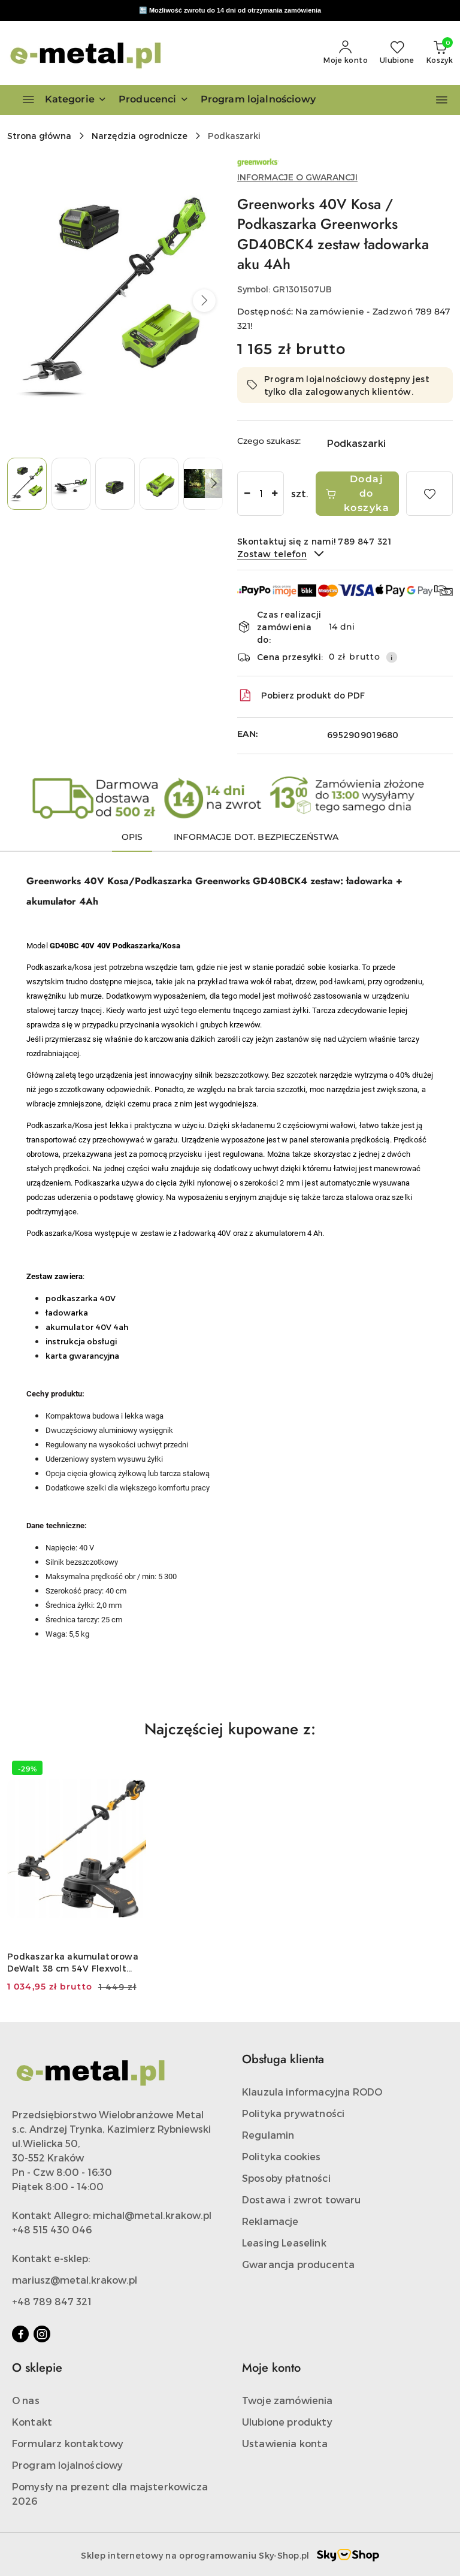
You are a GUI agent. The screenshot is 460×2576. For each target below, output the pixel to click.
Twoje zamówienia (287, 2400)
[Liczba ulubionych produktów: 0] (397, 52)
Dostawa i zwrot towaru (301, 2199)
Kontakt (32, 2421)
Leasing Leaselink (284, 2242)
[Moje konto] (345, 52)
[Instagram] (42, 2334)
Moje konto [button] (271, 2368)
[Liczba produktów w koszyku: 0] (439, 52)
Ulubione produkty (287, 2421)
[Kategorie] (59, 100)
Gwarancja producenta (298, 2264)
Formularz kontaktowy (67, 2443)
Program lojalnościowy (67, 2465)
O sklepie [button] (37, 2368)
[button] (154, 100)
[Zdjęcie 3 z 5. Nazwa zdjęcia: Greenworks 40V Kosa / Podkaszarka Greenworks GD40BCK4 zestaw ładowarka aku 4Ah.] (115, 484)
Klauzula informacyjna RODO (312, 2091)
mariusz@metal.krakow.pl (74, 2279)
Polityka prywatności (293, 2113)
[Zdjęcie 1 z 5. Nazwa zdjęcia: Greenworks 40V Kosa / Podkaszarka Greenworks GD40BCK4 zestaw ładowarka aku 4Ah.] (27, 484)
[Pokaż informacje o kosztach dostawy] (391, 657)
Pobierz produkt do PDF (301, 695)
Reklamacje (270, 2221)
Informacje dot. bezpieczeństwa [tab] (256, 837)
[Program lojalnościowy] (258, 100)
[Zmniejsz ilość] (247, 493)
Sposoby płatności (286, 2178)
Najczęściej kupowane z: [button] (230, 1729)
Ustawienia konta (285, 2443)
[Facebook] (20, 2334)
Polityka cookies (281, 2156)
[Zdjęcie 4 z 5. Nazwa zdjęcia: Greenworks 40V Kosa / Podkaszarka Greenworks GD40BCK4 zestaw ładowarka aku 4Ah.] (159, 484)
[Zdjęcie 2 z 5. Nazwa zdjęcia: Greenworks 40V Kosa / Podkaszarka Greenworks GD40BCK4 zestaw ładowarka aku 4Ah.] (71, 484)
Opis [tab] (132, 837)
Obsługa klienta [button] (283, 2059)
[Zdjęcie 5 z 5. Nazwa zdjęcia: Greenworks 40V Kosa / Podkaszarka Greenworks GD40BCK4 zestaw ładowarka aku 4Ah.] (203, 484)
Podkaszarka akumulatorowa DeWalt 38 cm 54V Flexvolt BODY (72, 1963)
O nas (26, 2400)
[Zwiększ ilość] (274, 493)
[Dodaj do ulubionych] (429, 493)
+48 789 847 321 (52, 2301)
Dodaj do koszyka (357, 493)
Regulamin (268, 2134)
